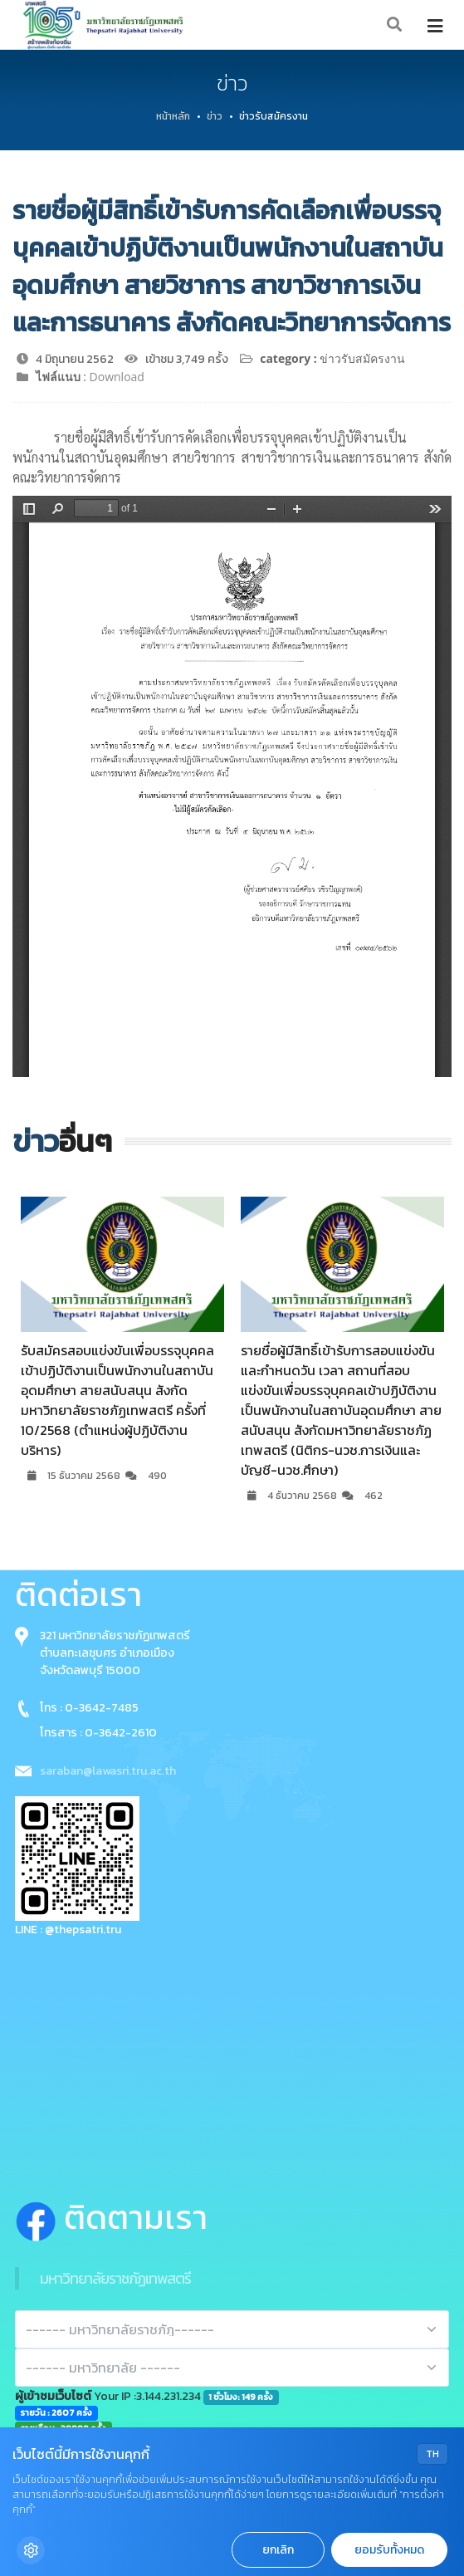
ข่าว (214, 116)
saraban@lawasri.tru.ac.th (108, 1771)
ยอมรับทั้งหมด (389, 2550)
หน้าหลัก (173, 116)
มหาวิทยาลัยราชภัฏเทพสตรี (115, 2278)
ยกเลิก (278, 2550)
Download (117, 376)
